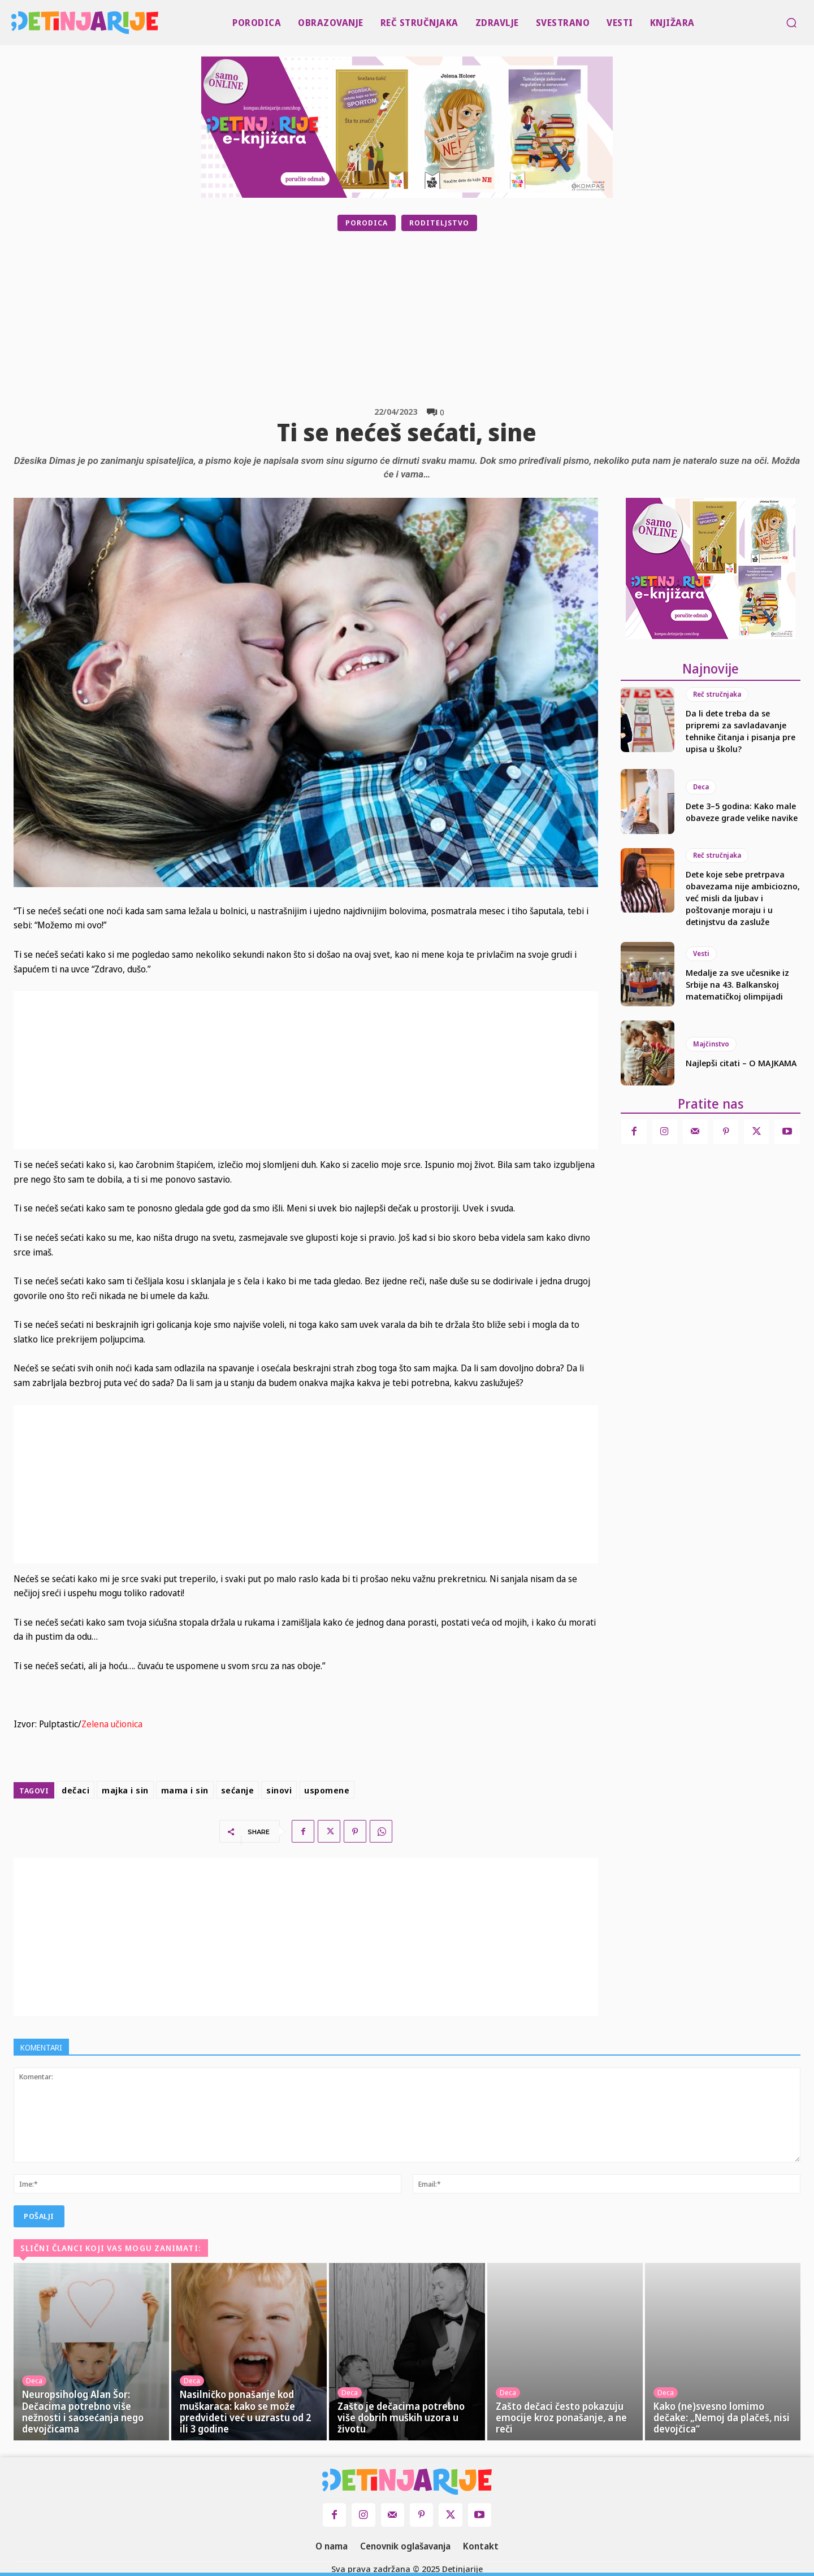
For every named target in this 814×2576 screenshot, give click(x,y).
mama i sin (185, 1790)
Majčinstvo (711, 1044)
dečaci (75, 1790)
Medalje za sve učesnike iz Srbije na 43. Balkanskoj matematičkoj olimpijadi (737, 984)
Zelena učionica (111, 1724)
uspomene (326, 1790)
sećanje (237, 1790)
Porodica (366, 223)
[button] (791, 22)
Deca (701, 787)
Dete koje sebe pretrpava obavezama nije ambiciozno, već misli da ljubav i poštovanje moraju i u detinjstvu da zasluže (743, 897)
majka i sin (125, 1790)
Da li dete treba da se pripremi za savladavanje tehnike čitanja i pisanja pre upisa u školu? (740, 730)
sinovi (279, 1790)
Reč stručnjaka (717, 694)
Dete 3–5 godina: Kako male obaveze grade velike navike (742, 811)
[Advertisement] (435, 319)
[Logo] (13, 22)
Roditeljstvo (439, 223)
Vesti (701, 953)
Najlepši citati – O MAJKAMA (741, 1062)
